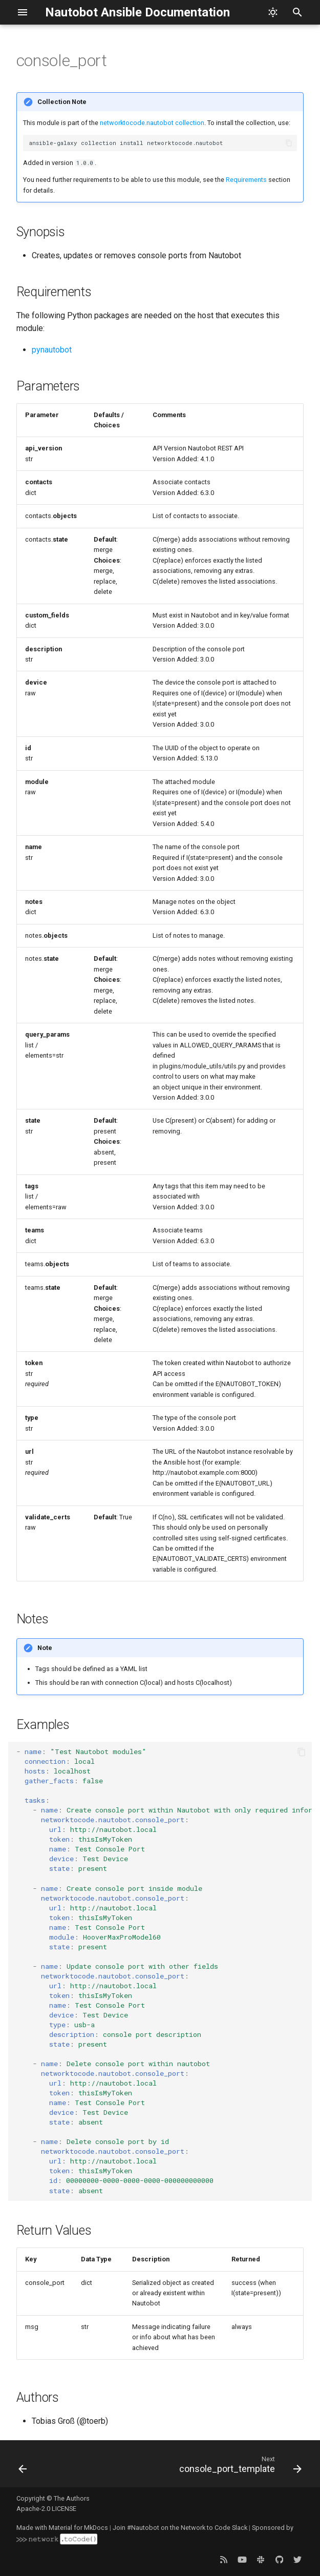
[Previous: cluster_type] (23, 2467)
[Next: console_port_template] (239, 2467)
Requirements (246, 179)
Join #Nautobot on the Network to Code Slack (180, 2527)
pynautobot (52, 350)
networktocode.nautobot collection (152, 123)
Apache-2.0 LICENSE (46, 2508)
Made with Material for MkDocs (62, 2527)
